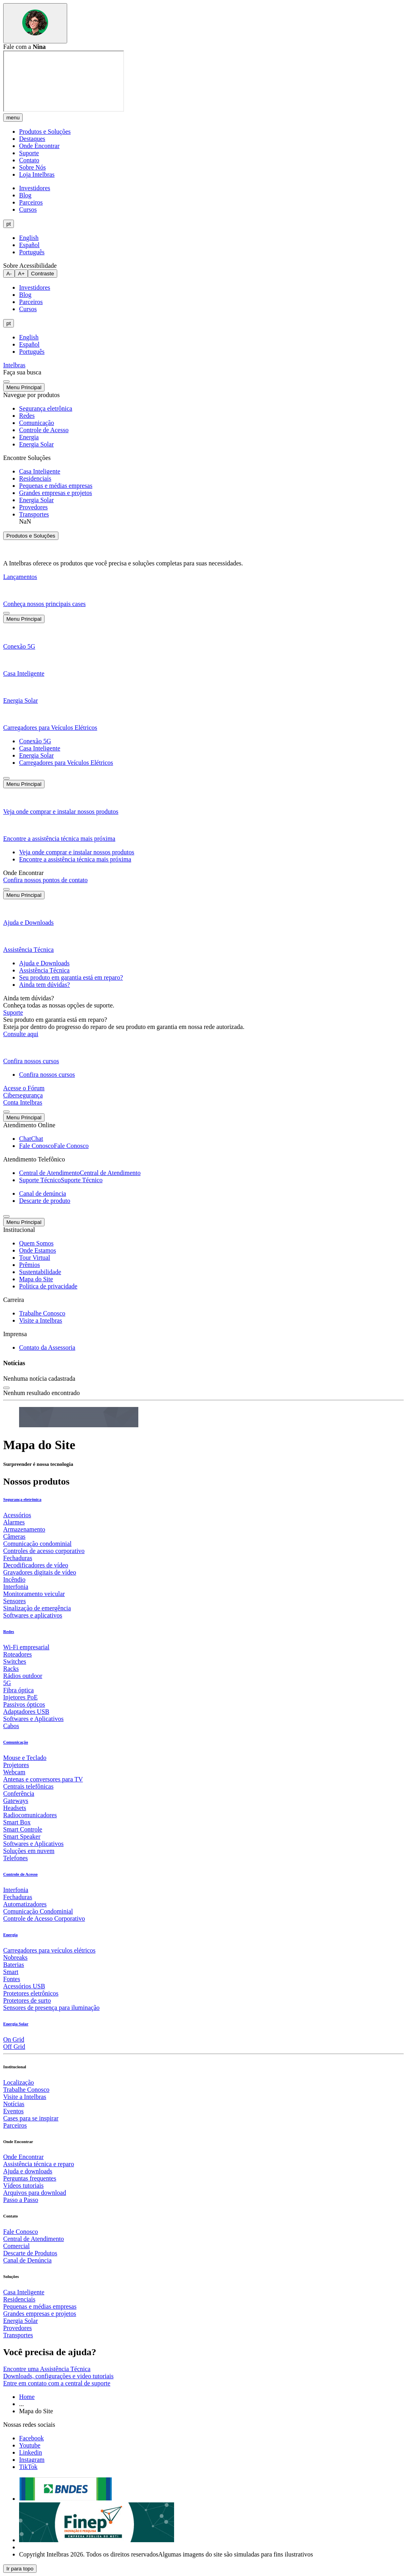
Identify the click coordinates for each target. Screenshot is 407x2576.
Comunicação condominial (37, 1543)
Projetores (16, 1765)
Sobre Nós (32, 167)
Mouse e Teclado (25, 1757)
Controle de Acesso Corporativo (44, 1918)
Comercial (16, 2246)
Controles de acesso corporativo (44, 1550)
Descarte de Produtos (30, 2253)
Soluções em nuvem (28, 1850)
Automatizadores (25, 1904)
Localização (18, 2082)
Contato (29, 160)
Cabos (11, 1726)
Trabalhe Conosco (26, 2089)
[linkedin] (30, 2452)
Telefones (15, 1858)
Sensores (14, 1601)
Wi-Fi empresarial (26, 1647)
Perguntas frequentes (29, 2178)
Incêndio (14, 1579)
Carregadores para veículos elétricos (49, 1950)
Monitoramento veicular (34, 1593)
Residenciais (19, 2299)
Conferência (18, 1793)
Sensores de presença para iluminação (51, 2007)
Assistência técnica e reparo (38, 2164)
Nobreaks (15, 1957)
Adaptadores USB (26, 1711)
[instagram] (32, 2459)
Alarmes (14, 1522)
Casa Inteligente (24, 2292)
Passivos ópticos (24, 1704)
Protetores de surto (27, 2000)
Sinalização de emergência (37, 1608)
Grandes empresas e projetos (39, 2313)
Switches (14, 1661)
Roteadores (17, 1654)
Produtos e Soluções (45, 131)
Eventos (13, 2111)
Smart (10, 1971)
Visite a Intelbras (24, 2096)
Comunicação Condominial (38, 1911)
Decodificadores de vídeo (35, 1565)
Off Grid (14, 2046)
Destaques (32, 138)
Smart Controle (22, 1829)
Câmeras (14, 1536)
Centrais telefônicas (28, 1786)
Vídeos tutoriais (23, 2185)
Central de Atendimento (33, 2238)
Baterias (13, 1964)
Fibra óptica (18, 1690)
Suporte (29, 153)
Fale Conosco (20, 2231)
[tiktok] (28, 2466)
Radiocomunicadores (30, 1815)
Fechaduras (17, 1558)
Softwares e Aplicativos (33, 1718)
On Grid (13, 2039)
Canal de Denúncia (27, 2260)
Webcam (14, 1772)
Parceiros (15, 2125)
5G (7, 1683)
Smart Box (17, 1822)
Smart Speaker (22, 1836)
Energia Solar (20, 2320)
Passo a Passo (20, 2199)
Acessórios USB (24, 1986)
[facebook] (31, 2438)
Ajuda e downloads (27, 2171)
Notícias (13, 2104)
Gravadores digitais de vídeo (39, 1572)
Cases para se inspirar (30, 2118)
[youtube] (30, 2445)
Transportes (18, 2335)
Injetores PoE (20, 1697)
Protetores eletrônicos (30, 1993)
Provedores (17, 2328)
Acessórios (17, 1515)
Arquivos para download (34, 2192)
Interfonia (15, 1586)
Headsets (14, 1807)
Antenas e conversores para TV (43, 1779)
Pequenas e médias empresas (39, 2306)
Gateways (15, 1800)
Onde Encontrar (39, 145)
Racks (11, 1668)
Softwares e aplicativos (32, 1615)
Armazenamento (24, 1529)
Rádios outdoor (22, 1675)
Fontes (11, 1979)
